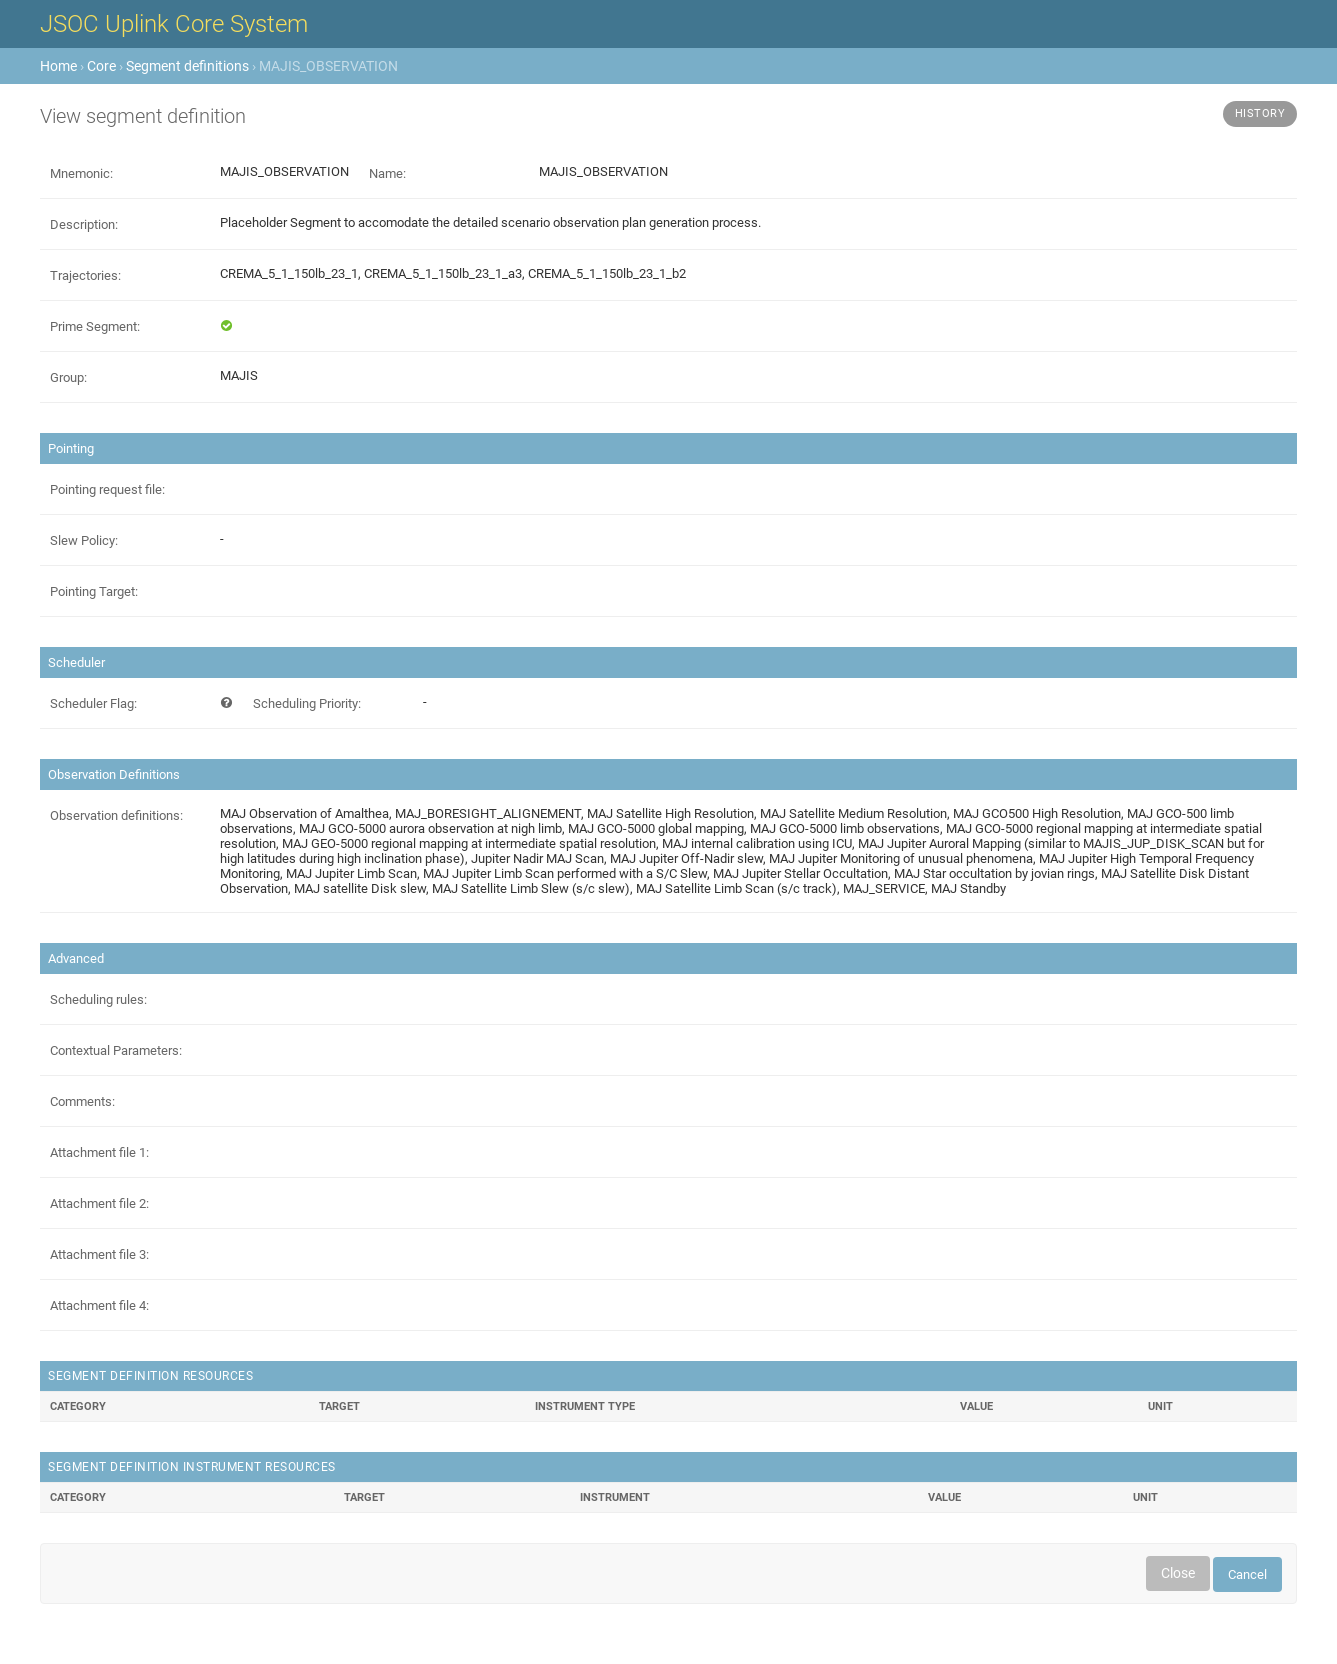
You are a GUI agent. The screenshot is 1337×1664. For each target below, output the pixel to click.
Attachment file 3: (99, 1254)
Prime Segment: (95, 326)
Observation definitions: (116, 815)
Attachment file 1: (99, 1152)
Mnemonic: (81, 173)
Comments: (82, 1101)
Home (58, 66)
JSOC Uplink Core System (174, 24)
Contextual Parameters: (116, 1050)
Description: (84, 224)
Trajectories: (85, 275)
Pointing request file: (107, 489)
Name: (387, 173)
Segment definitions (187, 66)
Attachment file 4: (99, 1305)
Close (1178, 1573)
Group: (68, 377)
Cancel (1247, 1574)
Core (101, 66)
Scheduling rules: (98, 999)
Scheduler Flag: (93, 703)
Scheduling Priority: (307, 703)
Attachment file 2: (99, 1203)
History (1260, 113)
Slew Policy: (84, 540)
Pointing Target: (94, 591)
